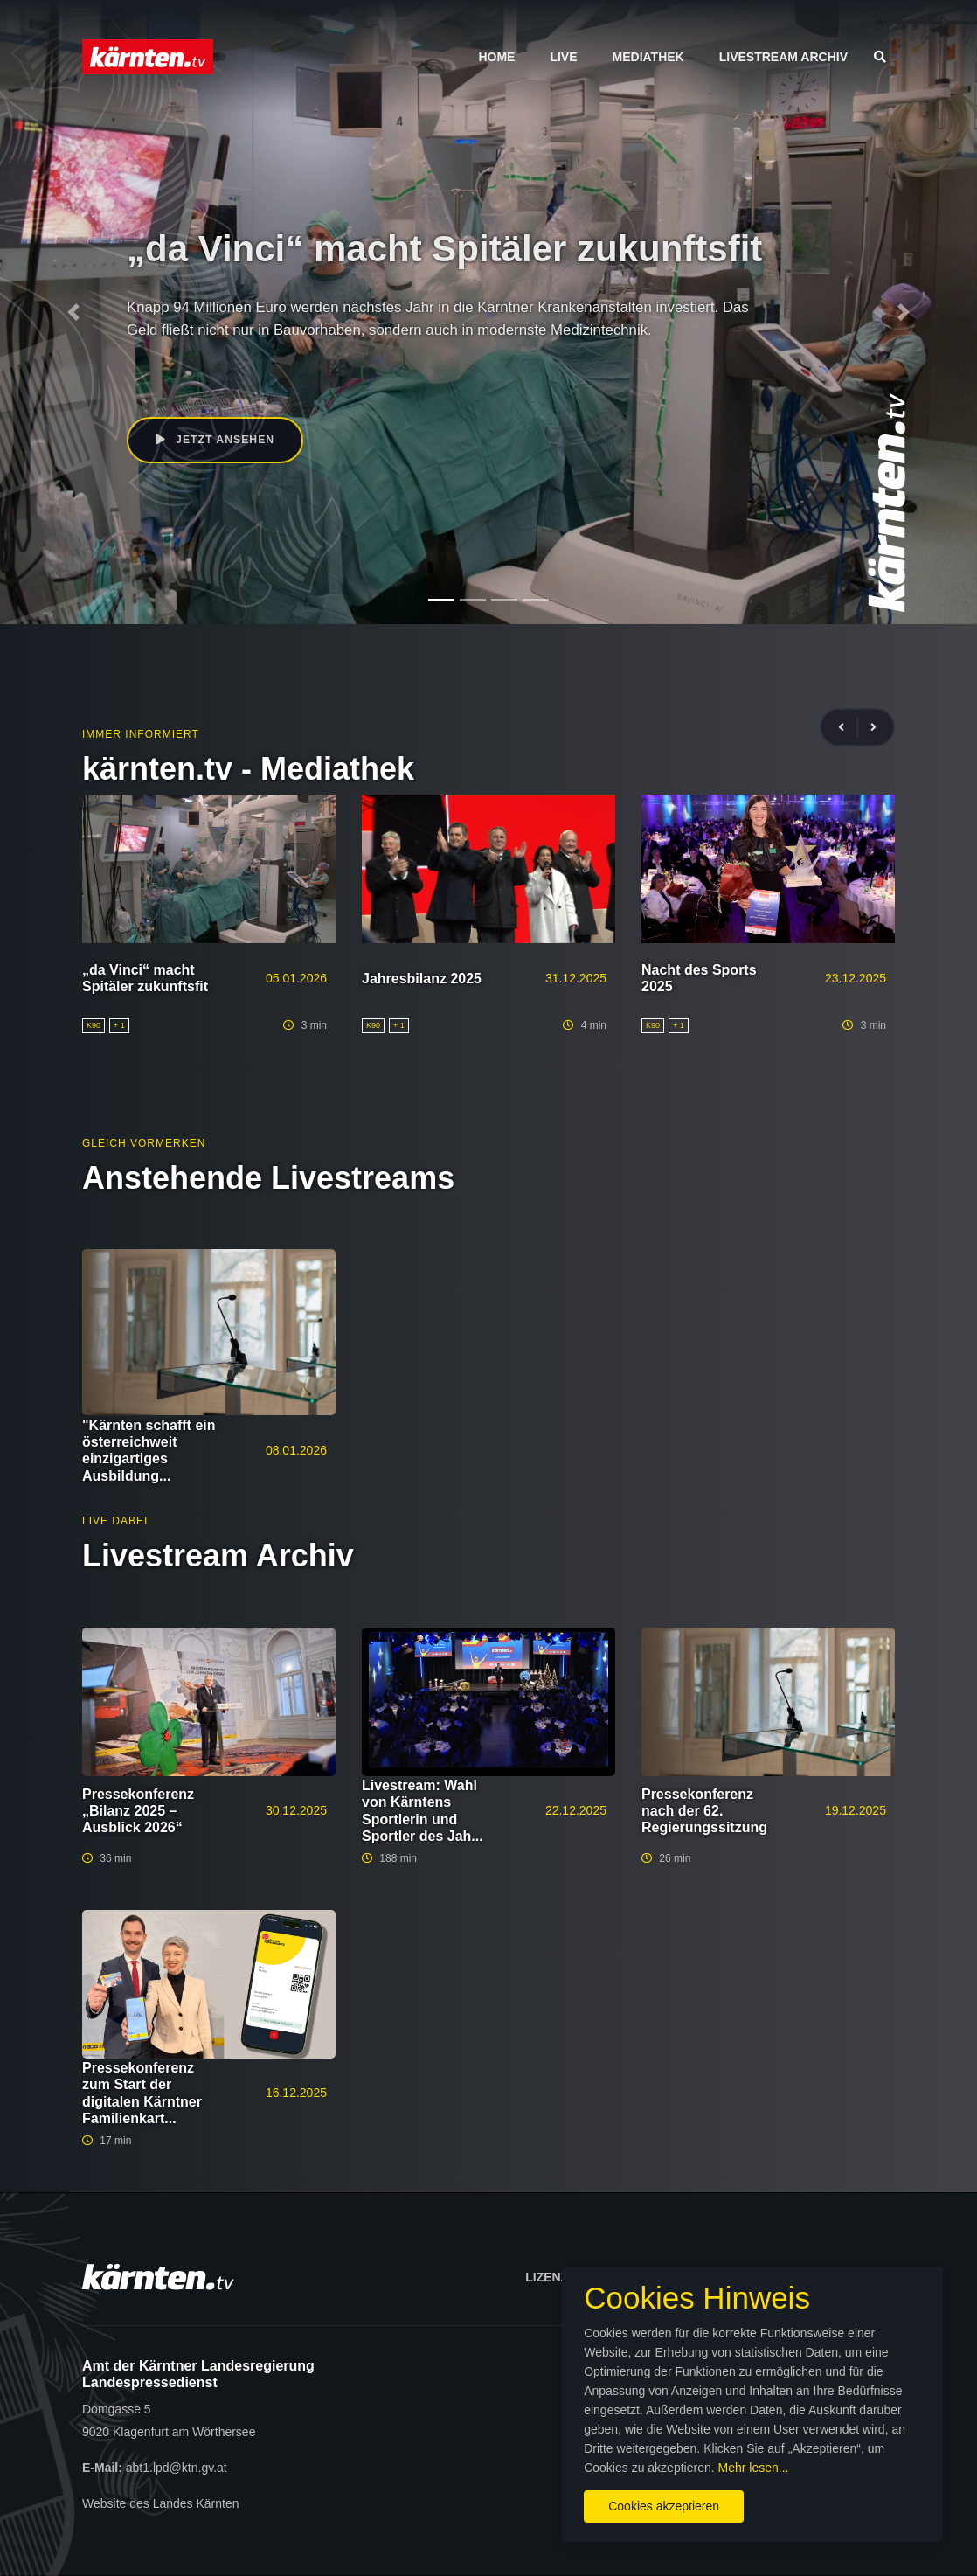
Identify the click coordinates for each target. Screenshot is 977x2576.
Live (563, 57)
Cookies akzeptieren (573, 2496)
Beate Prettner (195, 378)
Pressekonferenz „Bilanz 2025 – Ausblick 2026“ (138, 1811)
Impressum (727, 2277)
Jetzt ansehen (217, 440)
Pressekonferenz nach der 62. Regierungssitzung (704, 1811)
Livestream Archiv (783, 57)
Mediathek (648, 57)
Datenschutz (840, 2277)
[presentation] (848, 728)
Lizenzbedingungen (592, 2277)
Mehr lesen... (736, 2458)
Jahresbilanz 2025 (422, 978)
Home (496, 57)
